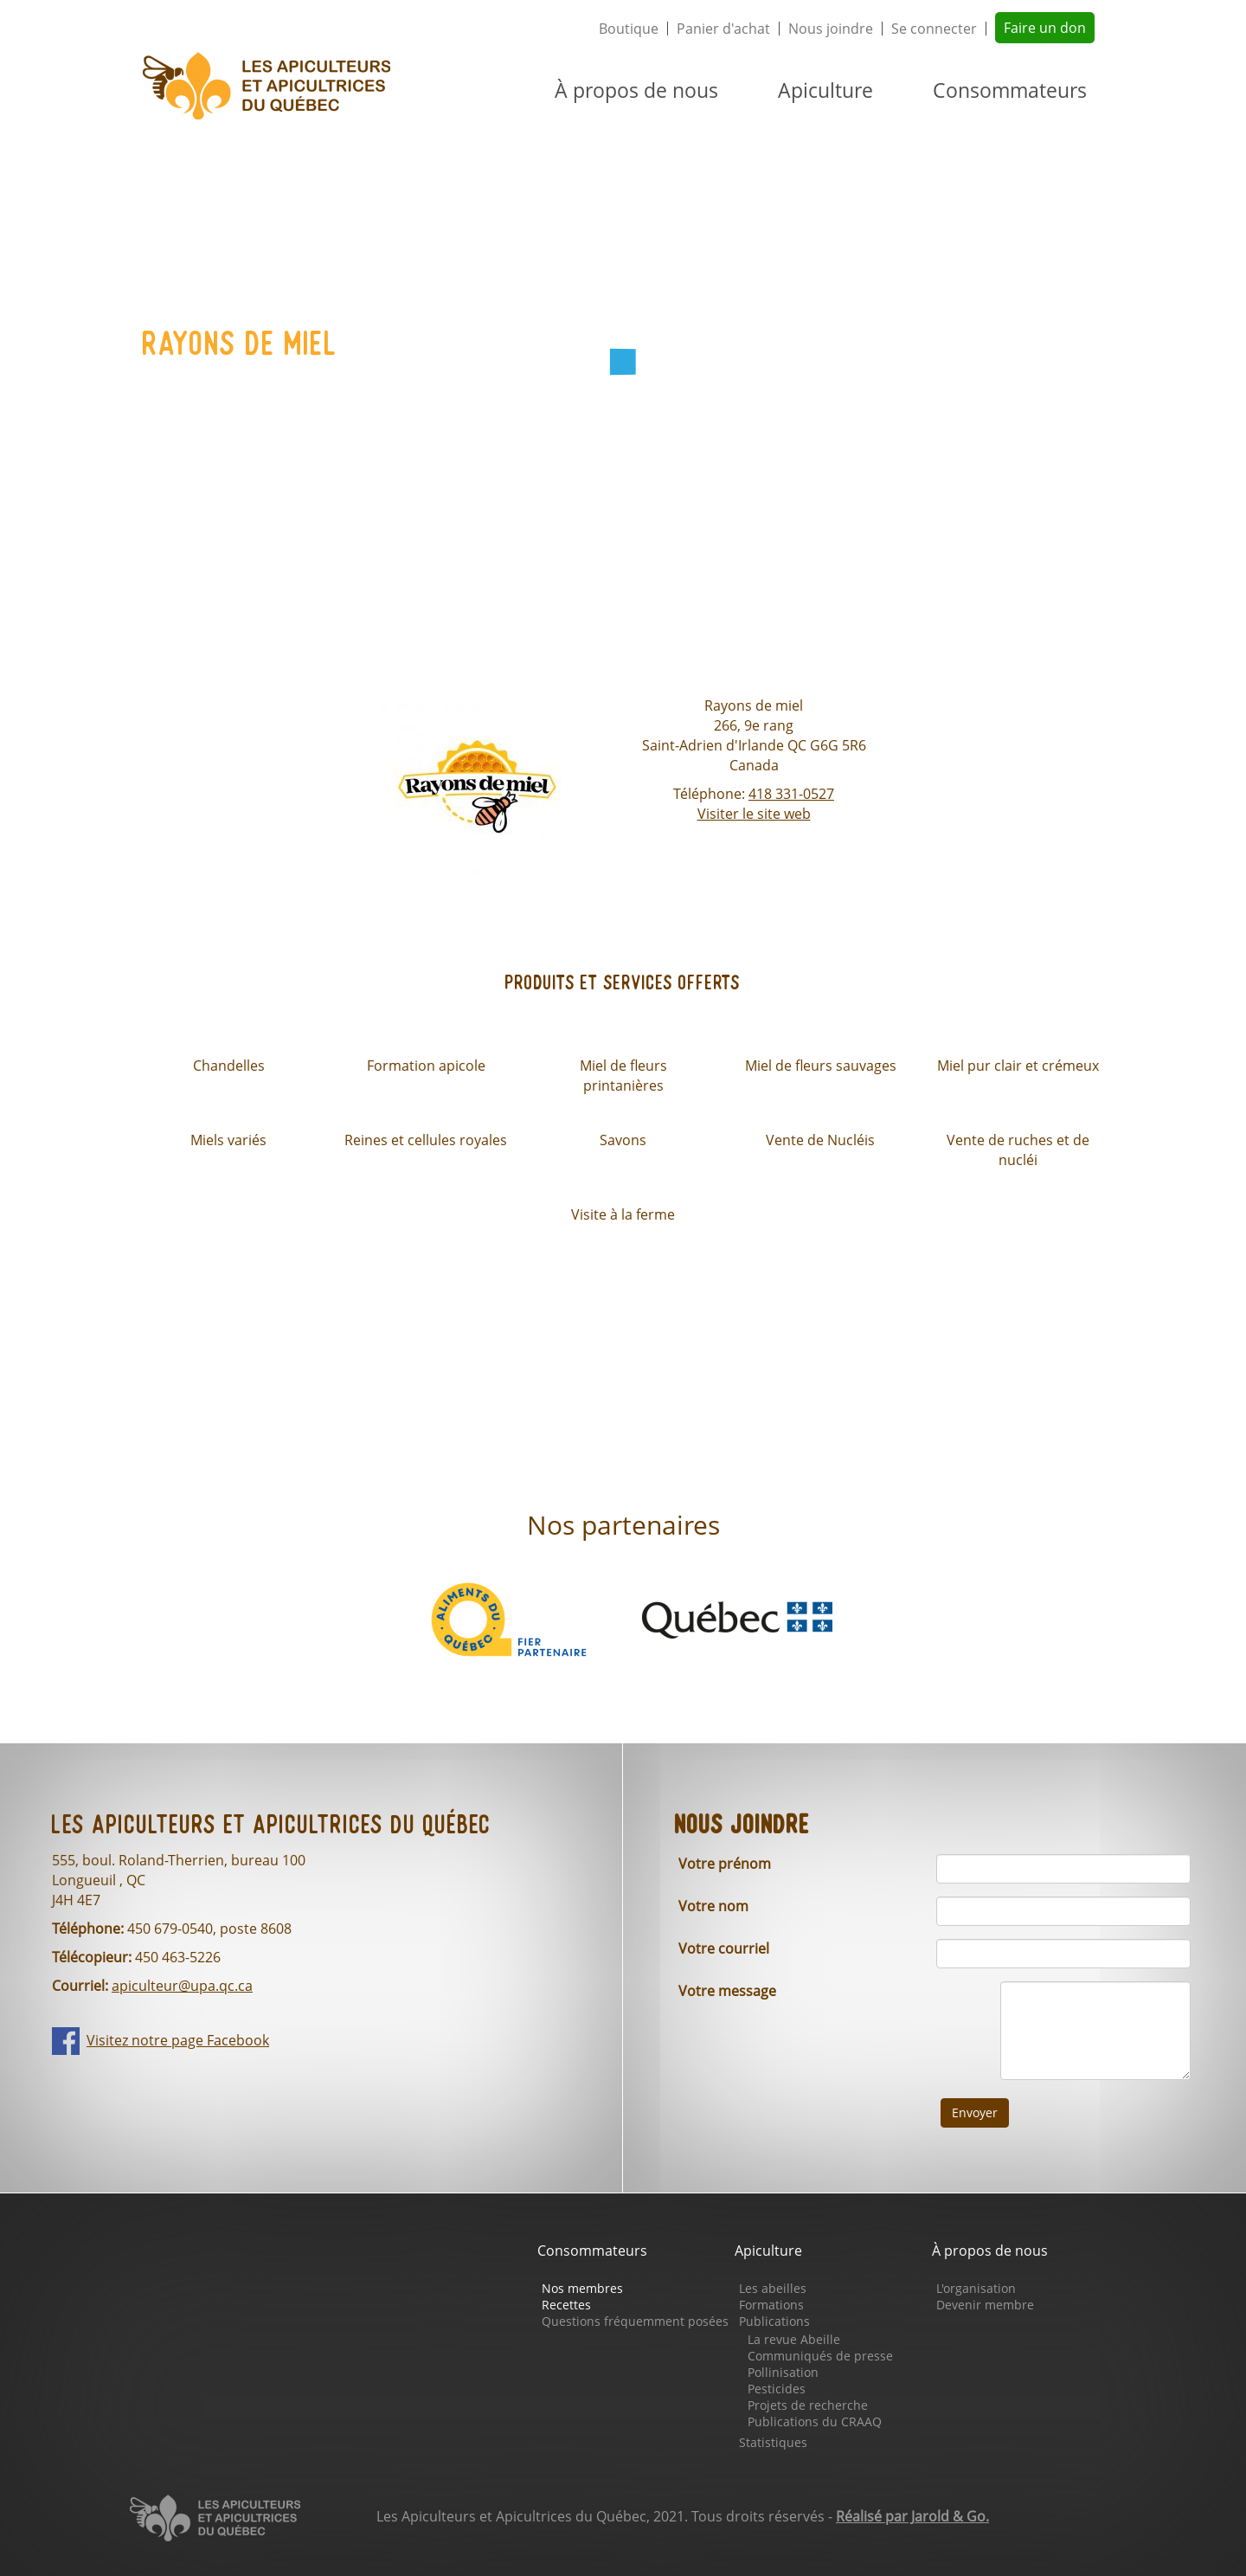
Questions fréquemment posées (635, 2321)
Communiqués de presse (820, 2355)
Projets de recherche (808, 2405)
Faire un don (1045, 27)
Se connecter (934, 28)
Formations (771, 2304)
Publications (774, 2321)
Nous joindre (830, 28)
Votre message (727, 1990)
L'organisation (976, 2288)
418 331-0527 (791, 793)
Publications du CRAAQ (815, 2421)
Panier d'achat (723, 28)
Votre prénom (724, 1863)
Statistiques (773, 2442)
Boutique (628, 28)
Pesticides (777, 2388)
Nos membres (582, 2288)
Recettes (566, 2304)
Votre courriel (723, 1948)
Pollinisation (783, 2372)
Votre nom (713, 1906)
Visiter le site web (754, 813)
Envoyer (975, 2112)
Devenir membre (985, 2304)
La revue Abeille (794, 2339)
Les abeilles (772, 2288)
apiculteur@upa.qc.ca (182, 1985)
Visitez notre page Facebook (178, 2040)
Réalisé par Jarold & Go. (912, 2516)
